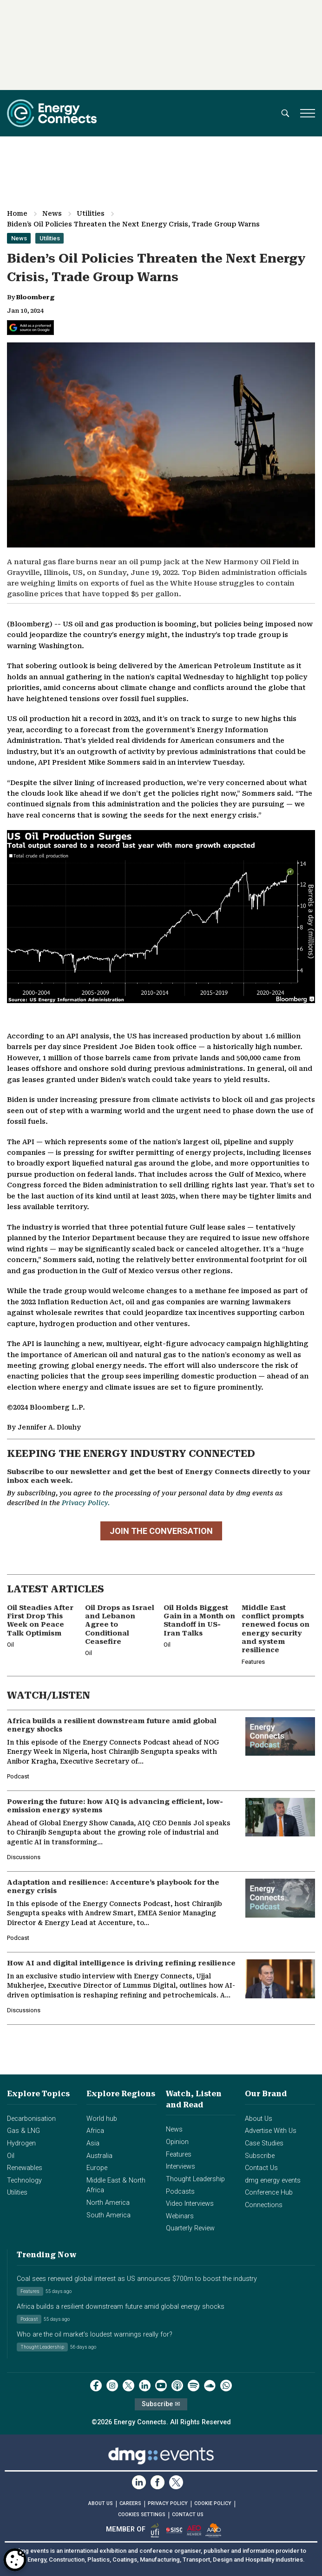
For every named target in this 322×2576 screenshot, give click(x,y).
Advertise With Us (270, 2131)
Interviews (180, 2166)
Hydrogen (21, 2143)
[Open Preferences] (14, 2559)
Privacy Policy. (86, 1503)
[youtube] (161, 2385)
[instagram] (112, 2385)
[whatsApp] (226, 2385)
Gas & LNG (23, 2131)
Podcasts (180, 2192)
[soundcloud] (210, 2385)
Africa (95, 2131)
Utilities (91, 213)
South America (108, 2215)
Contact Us (261, 2168)
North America (108, 2203)
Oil (10, 2156)
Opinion (177, 2142)
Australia (99, 2156)
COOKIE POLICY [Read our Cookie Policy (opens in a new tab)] (212, 2503)
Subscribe (260, 2156)
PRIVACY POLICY (168, 2503)
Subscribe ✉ (161, 2404)
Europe (96, 2168)
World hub (101, 2119)
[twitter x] (128, 2385)
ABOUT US (100, 2503)
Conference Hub (269, 2192)
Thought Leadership (195, 2179)
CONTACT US (188, 2515)
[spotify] (193, 2385)
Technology (24, 2180)
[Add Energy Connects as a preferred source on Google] (30, 327)
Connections (264, 2205)
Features (178, 2154)
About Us (258, 2119)
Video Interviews (190, 2204)
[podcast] (177, 2385)
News (52, 213)
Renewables (24, 2168)
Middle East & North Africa (115, 2186)
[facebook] (96, 2385)
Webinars (180, 2216)
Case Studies (264, 2143)
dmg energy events (273, 2180)
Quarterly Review (190, 2228)
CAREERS (130, 2503)
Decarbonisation (31, 2119)
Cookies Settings (141, 2515)
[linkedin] (145, 2385)
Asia (92, 2143)
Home (17, 213)
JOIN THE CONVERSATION (161, 1531)
